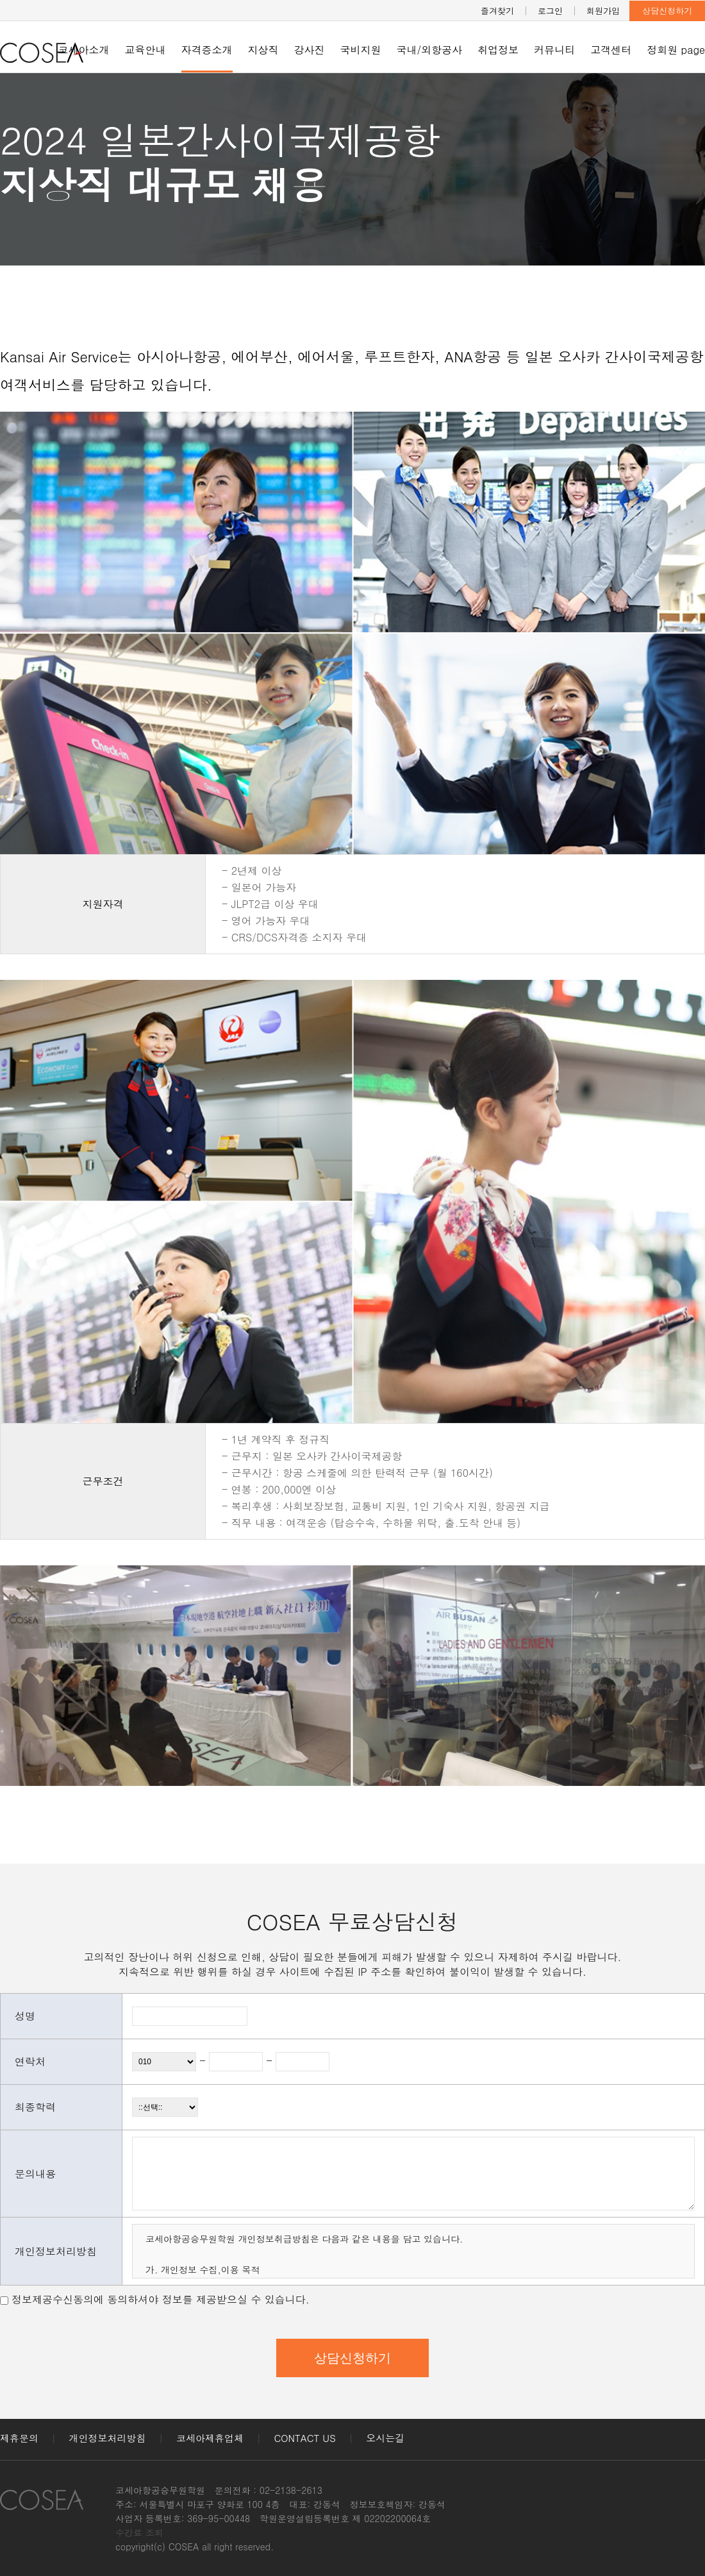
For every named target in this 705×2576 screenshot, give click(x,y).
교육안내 (145, 49)
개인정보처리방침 (107, 2438)
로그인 (550, 10)
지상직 (263, 49)
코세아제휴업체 (210, 2438)
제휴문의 (19, 2438)
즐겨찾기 (497, 10)
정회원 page (676, 49)
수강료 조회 (139, 2532)
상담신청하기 (667, 10)
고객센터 (610, 49)
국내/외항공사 (430, 49)
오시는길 (385, 2438)
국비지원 (360, 49)
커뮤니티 (554, 49)
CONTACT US (305, 2438)
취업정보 (497, 49)
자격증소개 (207, 49)
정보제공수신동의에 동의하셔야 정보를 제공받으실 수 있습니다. (161, 2299)
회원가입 (603, 10)
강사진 (309, 49)
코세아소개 (84, 49)
